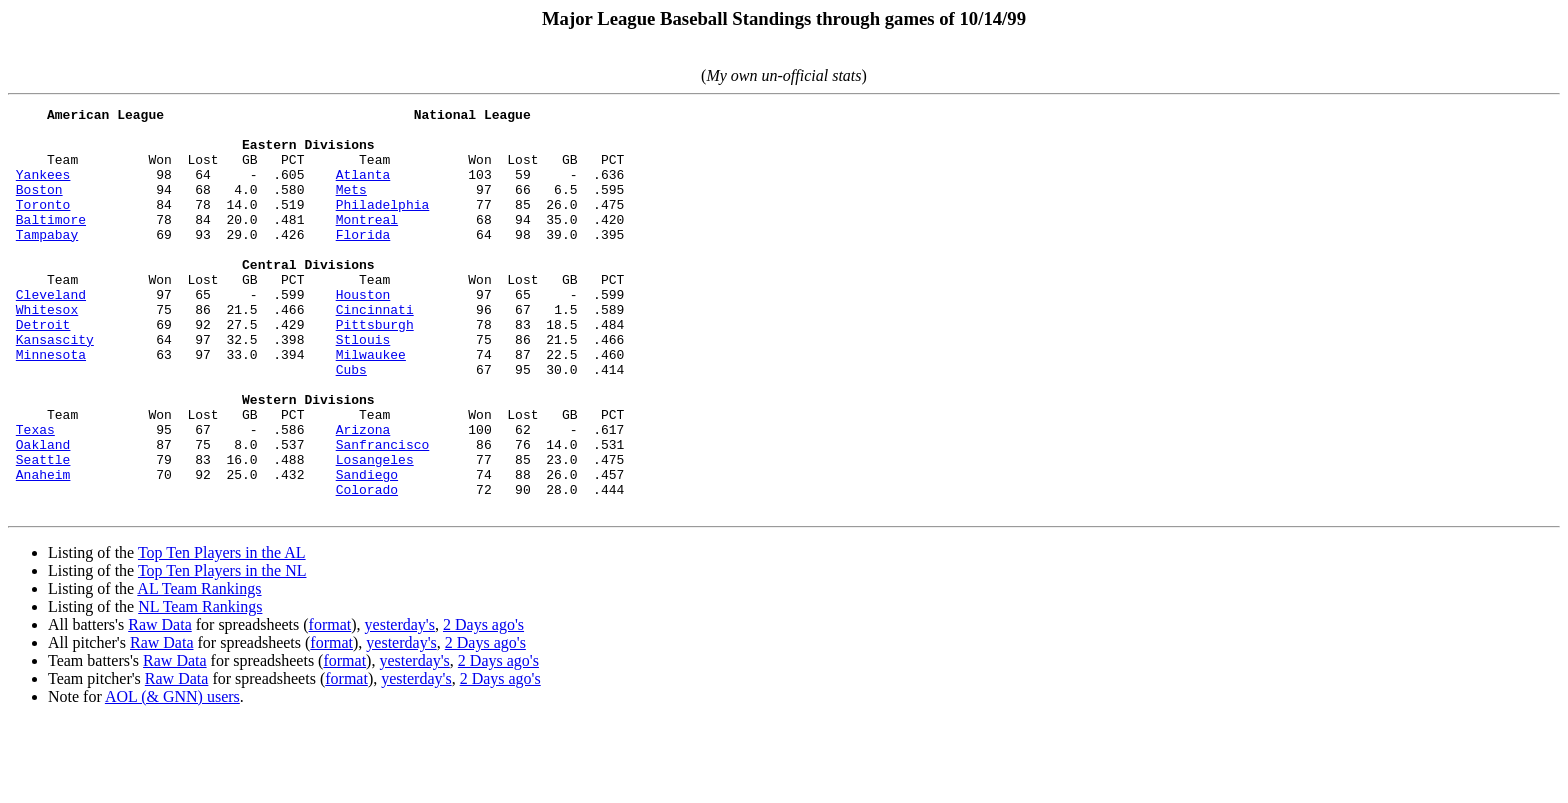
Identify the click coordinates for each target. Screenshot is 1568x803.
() (784, 75)
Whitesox (47, 351)
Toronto (43, 225)
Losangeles (375, 531)
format (330, 705)
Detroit (43, 369)
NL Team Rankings (200, 687)
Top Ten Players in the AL (222, 633)
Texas (35, 495)
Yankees (43, 189)
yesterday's (400, 705)
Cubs (351, 423)
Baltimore (51, 243)
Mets (351, 207)
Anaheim (43, 549)
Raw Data (160, 705)
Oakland (43, 513)
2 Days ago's (483, 705)
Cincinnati (375, 351)
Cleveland (51, 333)
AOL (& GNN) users (172, 777)
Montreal (367, 243)
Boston (39, 207)
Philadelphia (383, 225)
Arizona (363, 495)
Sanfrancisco (383, 513)
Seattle (43, 531)
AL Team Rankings (199, 669)
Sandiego (367, 549)
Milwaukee (371, 405)
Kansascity (55, 387)
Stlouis (363, 387)
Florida (363, 261)
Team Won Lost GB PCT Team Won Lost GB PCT (316, 153)
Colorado (367, 567)
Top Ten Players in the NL (222, 651)
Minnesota (51, 405)
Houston (363, 333)
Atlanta (363, 189)
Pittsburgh (375, 369)
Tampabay (47, 261)
